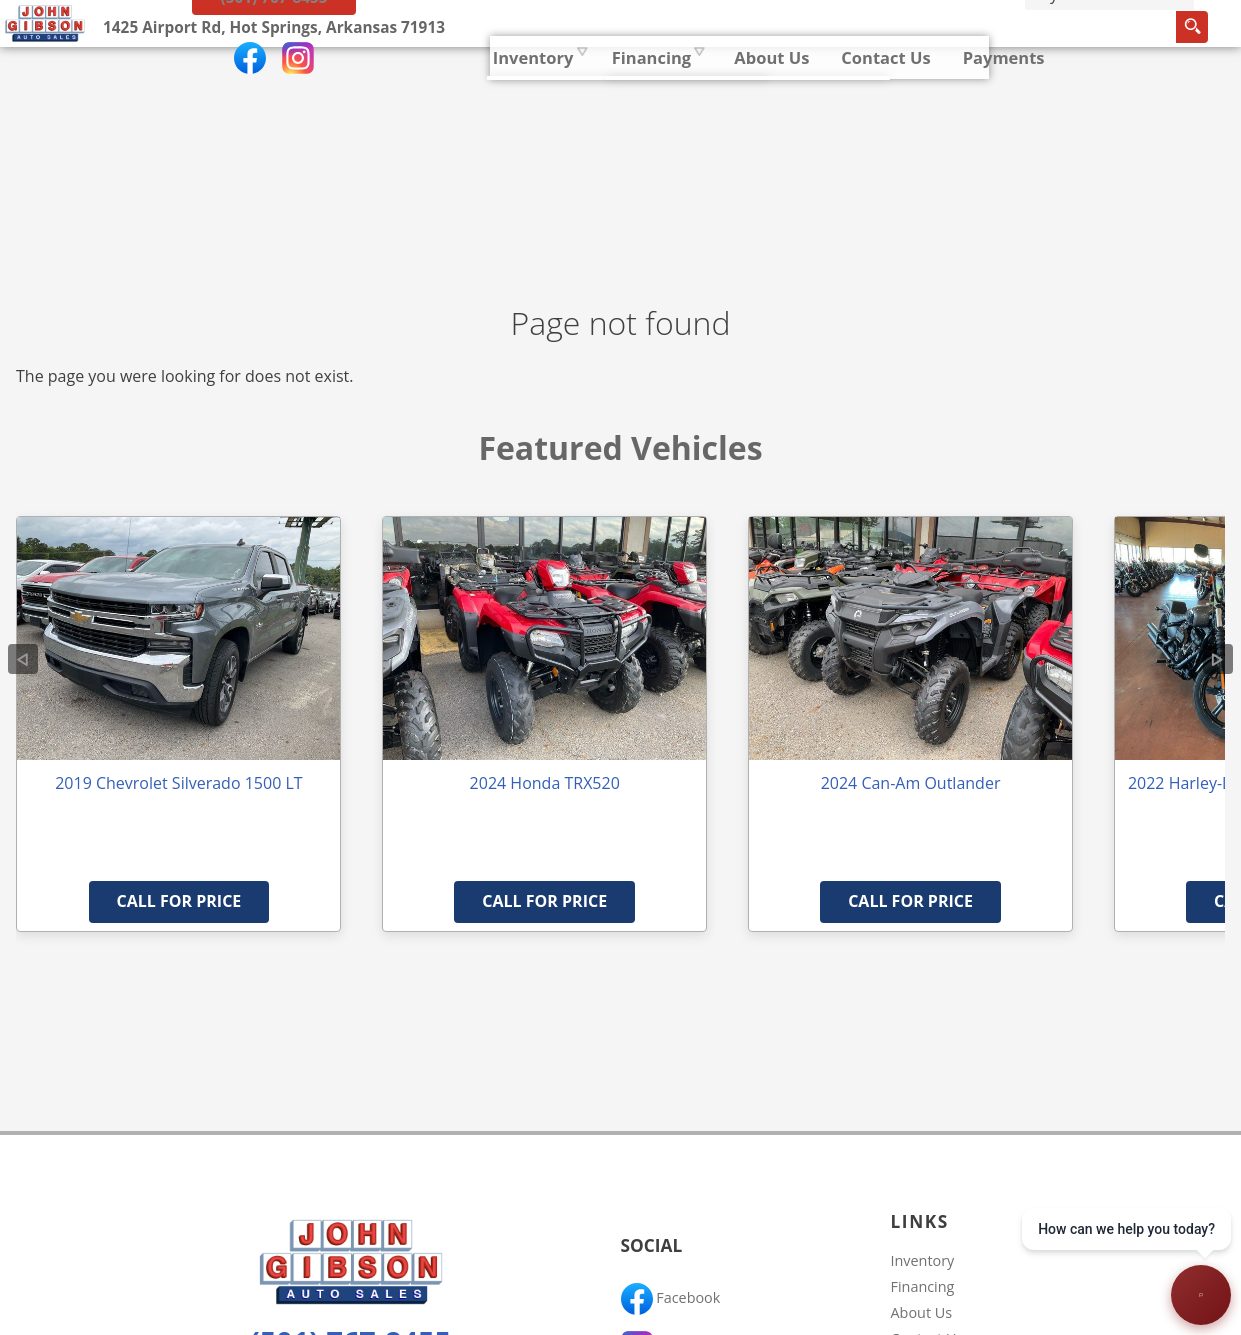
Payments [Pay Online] (823, 84)
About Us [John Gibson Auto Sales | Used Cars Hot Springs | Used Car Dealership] (591, 84)
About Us (922, 1312)
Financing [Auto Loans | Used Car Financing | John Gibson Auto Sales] (469, 84)
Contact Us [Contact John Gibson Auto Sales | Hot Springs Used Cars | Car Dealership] (705, 84)
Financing (923, 1286)
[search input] (933, 89)
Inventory (350, 84)
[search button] (1006, 89)
